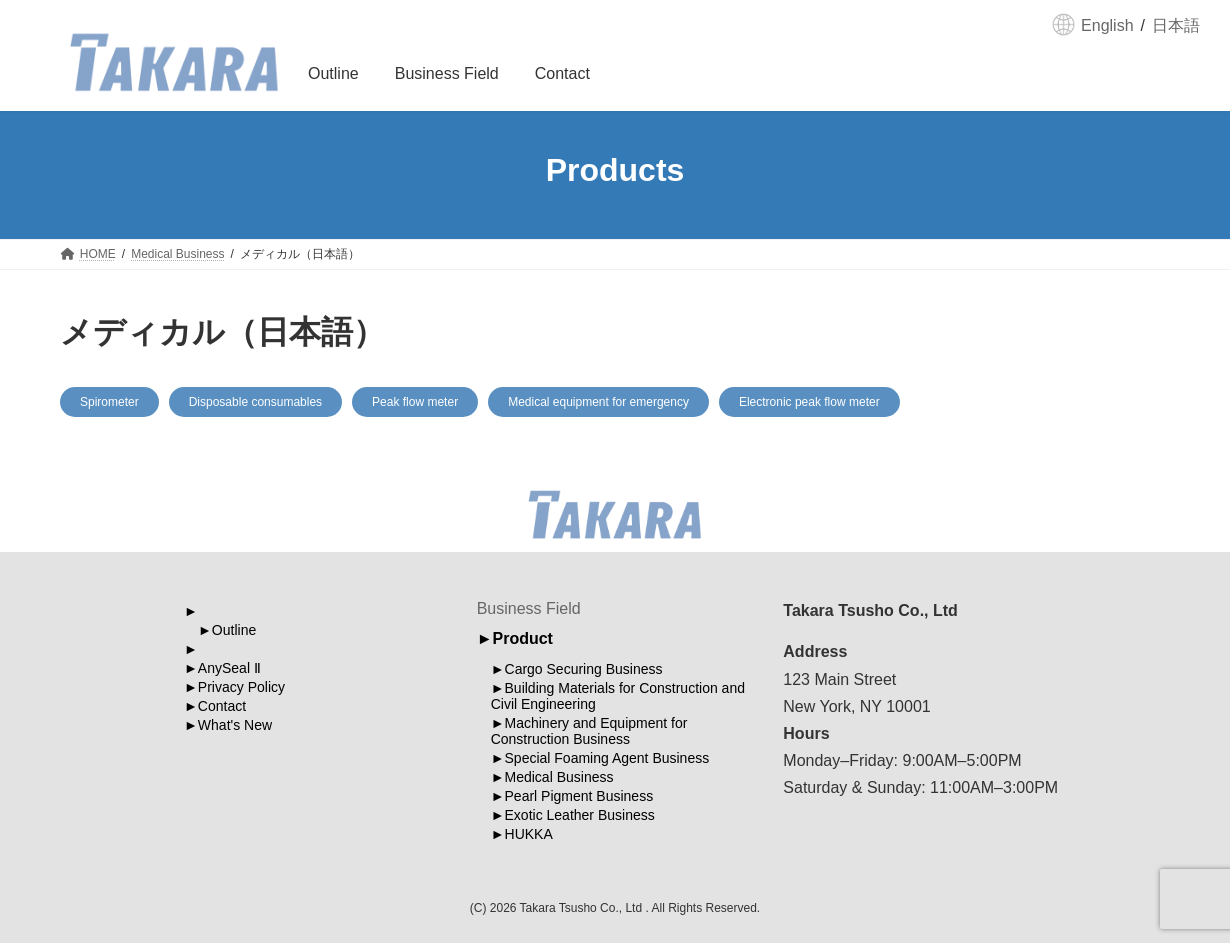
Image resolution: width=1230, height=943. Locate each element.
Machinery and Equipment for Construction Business (589, 731)
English (1107, 25)
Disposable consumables (255, 402)
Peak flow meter (415, 402)
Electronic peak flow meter (809, 402)
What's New (235, 725)
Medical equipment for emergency (598, 402)
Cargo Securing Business (584, 669)
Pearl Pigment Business (579, 796)
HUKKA (529, 834)
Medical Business (559, 777)
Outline (234, 630)
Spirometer (109, 402)
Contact (222, 706)
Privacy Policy (241, 687)
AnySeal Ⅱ (229, 668)
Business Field (529, 608)
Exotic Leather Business (580, 815)
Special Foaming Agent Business (607, 758)
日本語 (1176, 25)
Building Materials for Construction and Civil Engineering (618, 696)
